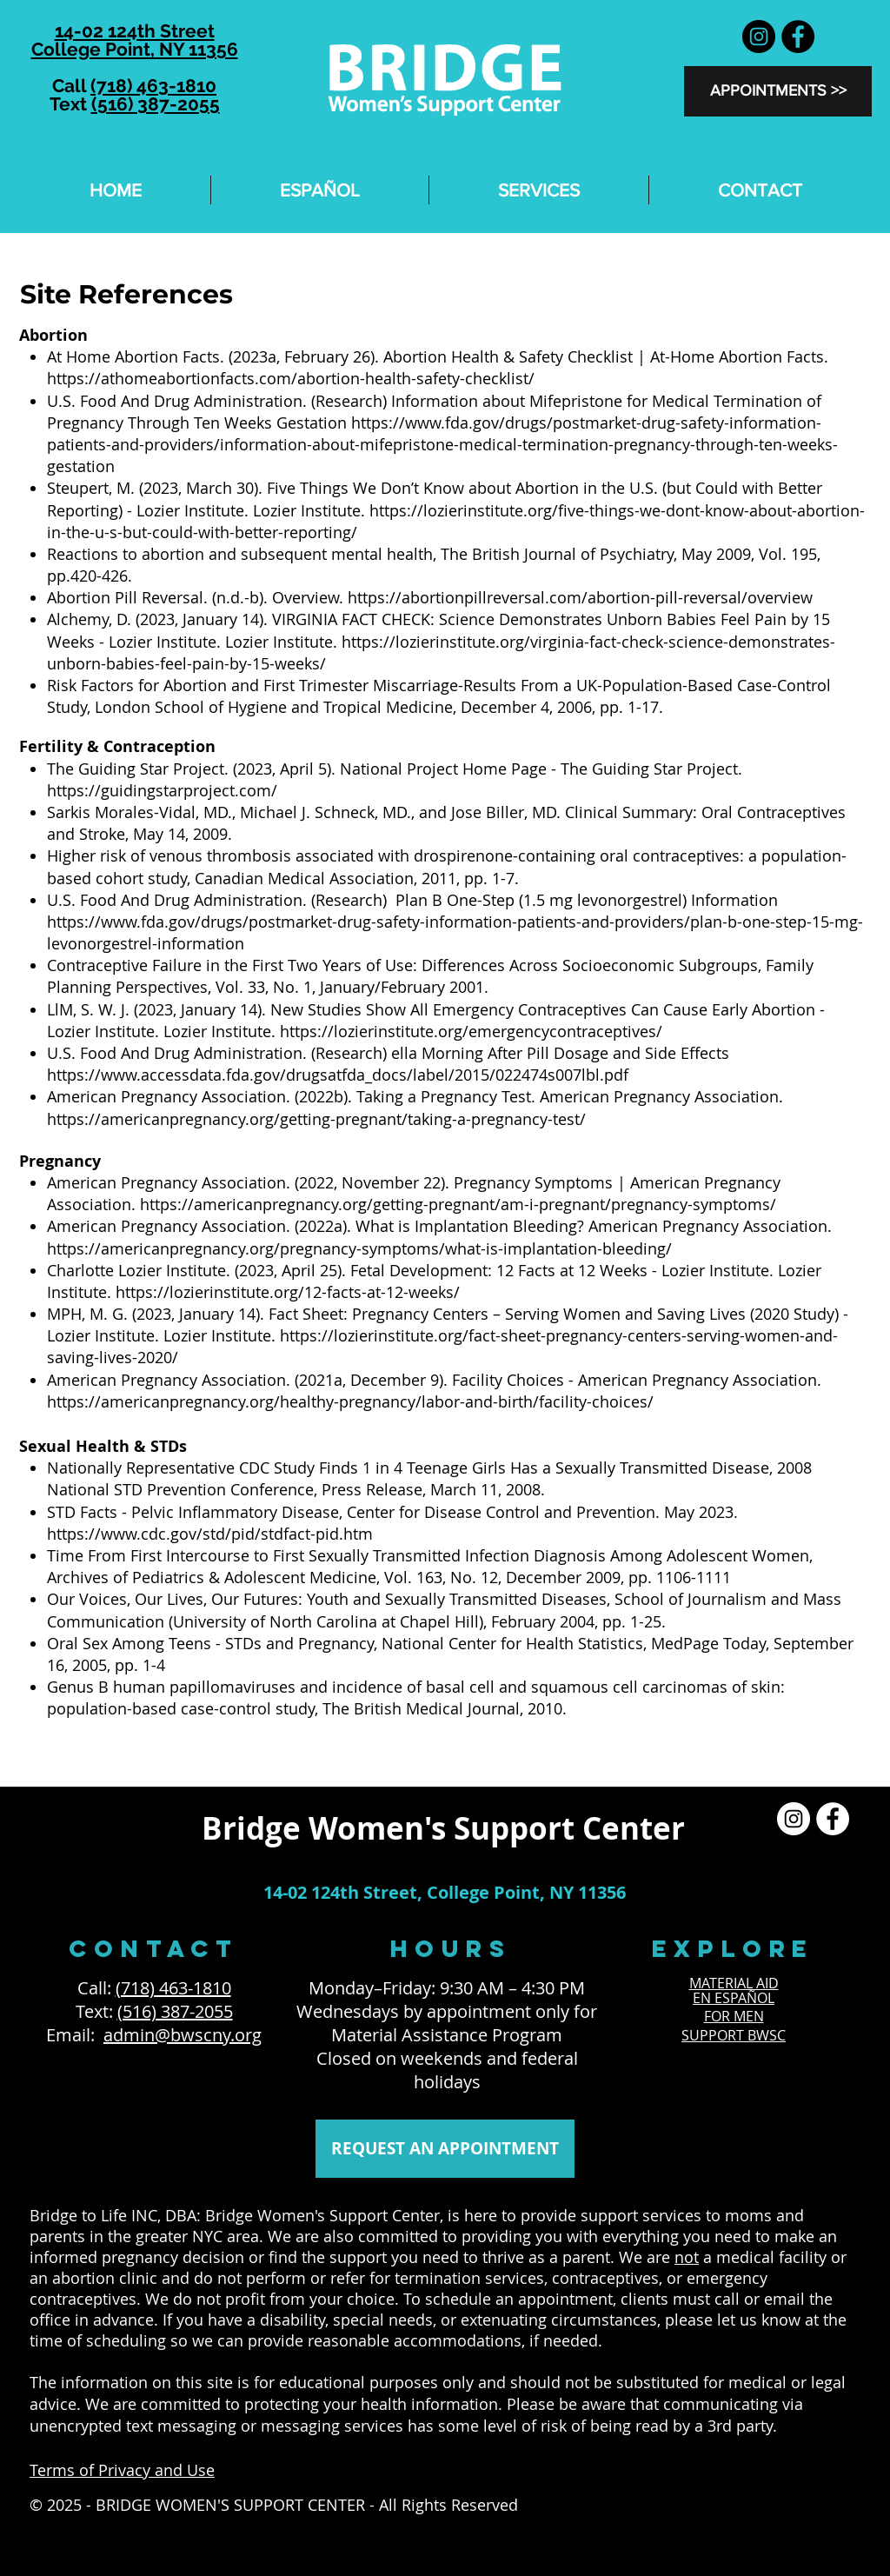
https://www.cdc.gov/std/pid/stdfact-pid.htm (212, 1533)
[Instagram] (758, 36)
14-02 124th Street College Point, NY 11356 (134, 40)
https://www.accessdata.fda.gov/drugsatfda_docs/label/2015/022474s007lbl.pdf (340, 1074)
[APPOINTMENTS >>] (778, 91)
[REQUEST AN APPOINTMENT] (445, 2149)
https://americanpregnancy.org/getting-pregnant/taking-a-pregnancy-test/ (318, 1118)
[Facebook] (797, 36)
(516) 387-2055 (155, 104)
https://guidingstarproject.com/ (164, 790)
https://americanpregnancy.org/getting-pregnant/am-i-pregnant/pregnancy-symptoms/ (460, 1204)
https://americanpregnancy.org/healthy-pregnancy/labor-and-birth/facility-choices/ (352, 1401)
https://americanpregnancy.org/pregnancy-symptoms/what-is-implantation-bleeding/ (359, 1248)
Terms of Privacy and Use (122, 2470)
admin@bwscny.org (182, 2035)
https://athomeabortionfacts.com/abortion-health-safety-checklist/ (293, 378)
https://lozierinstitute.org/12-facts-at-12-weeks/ (290, 1291)
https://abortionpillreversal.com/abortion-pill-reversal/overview (582, 597)
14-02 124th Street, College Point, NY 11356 (444, 1892)
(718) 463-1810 (153, 86)
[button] (538, 190)
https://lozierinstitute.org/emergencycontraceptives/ (473, 1031)
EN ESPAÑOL (733, 1997)
